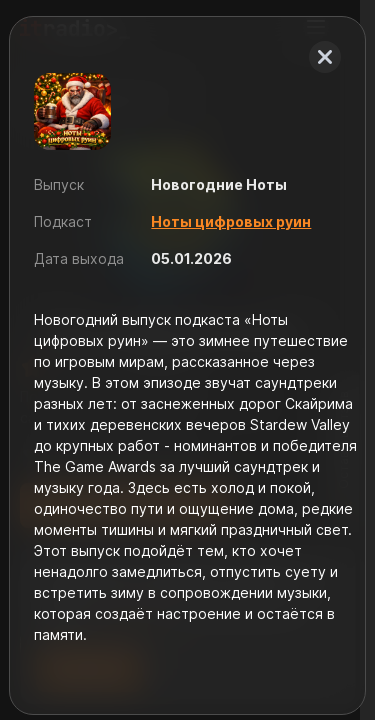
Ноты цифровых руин (231, 221)
